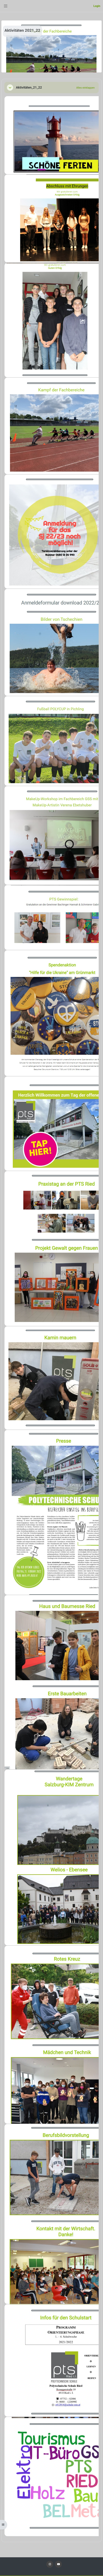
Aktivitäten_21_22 (29, 87)
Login (96, 6)
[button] (10, 87)
